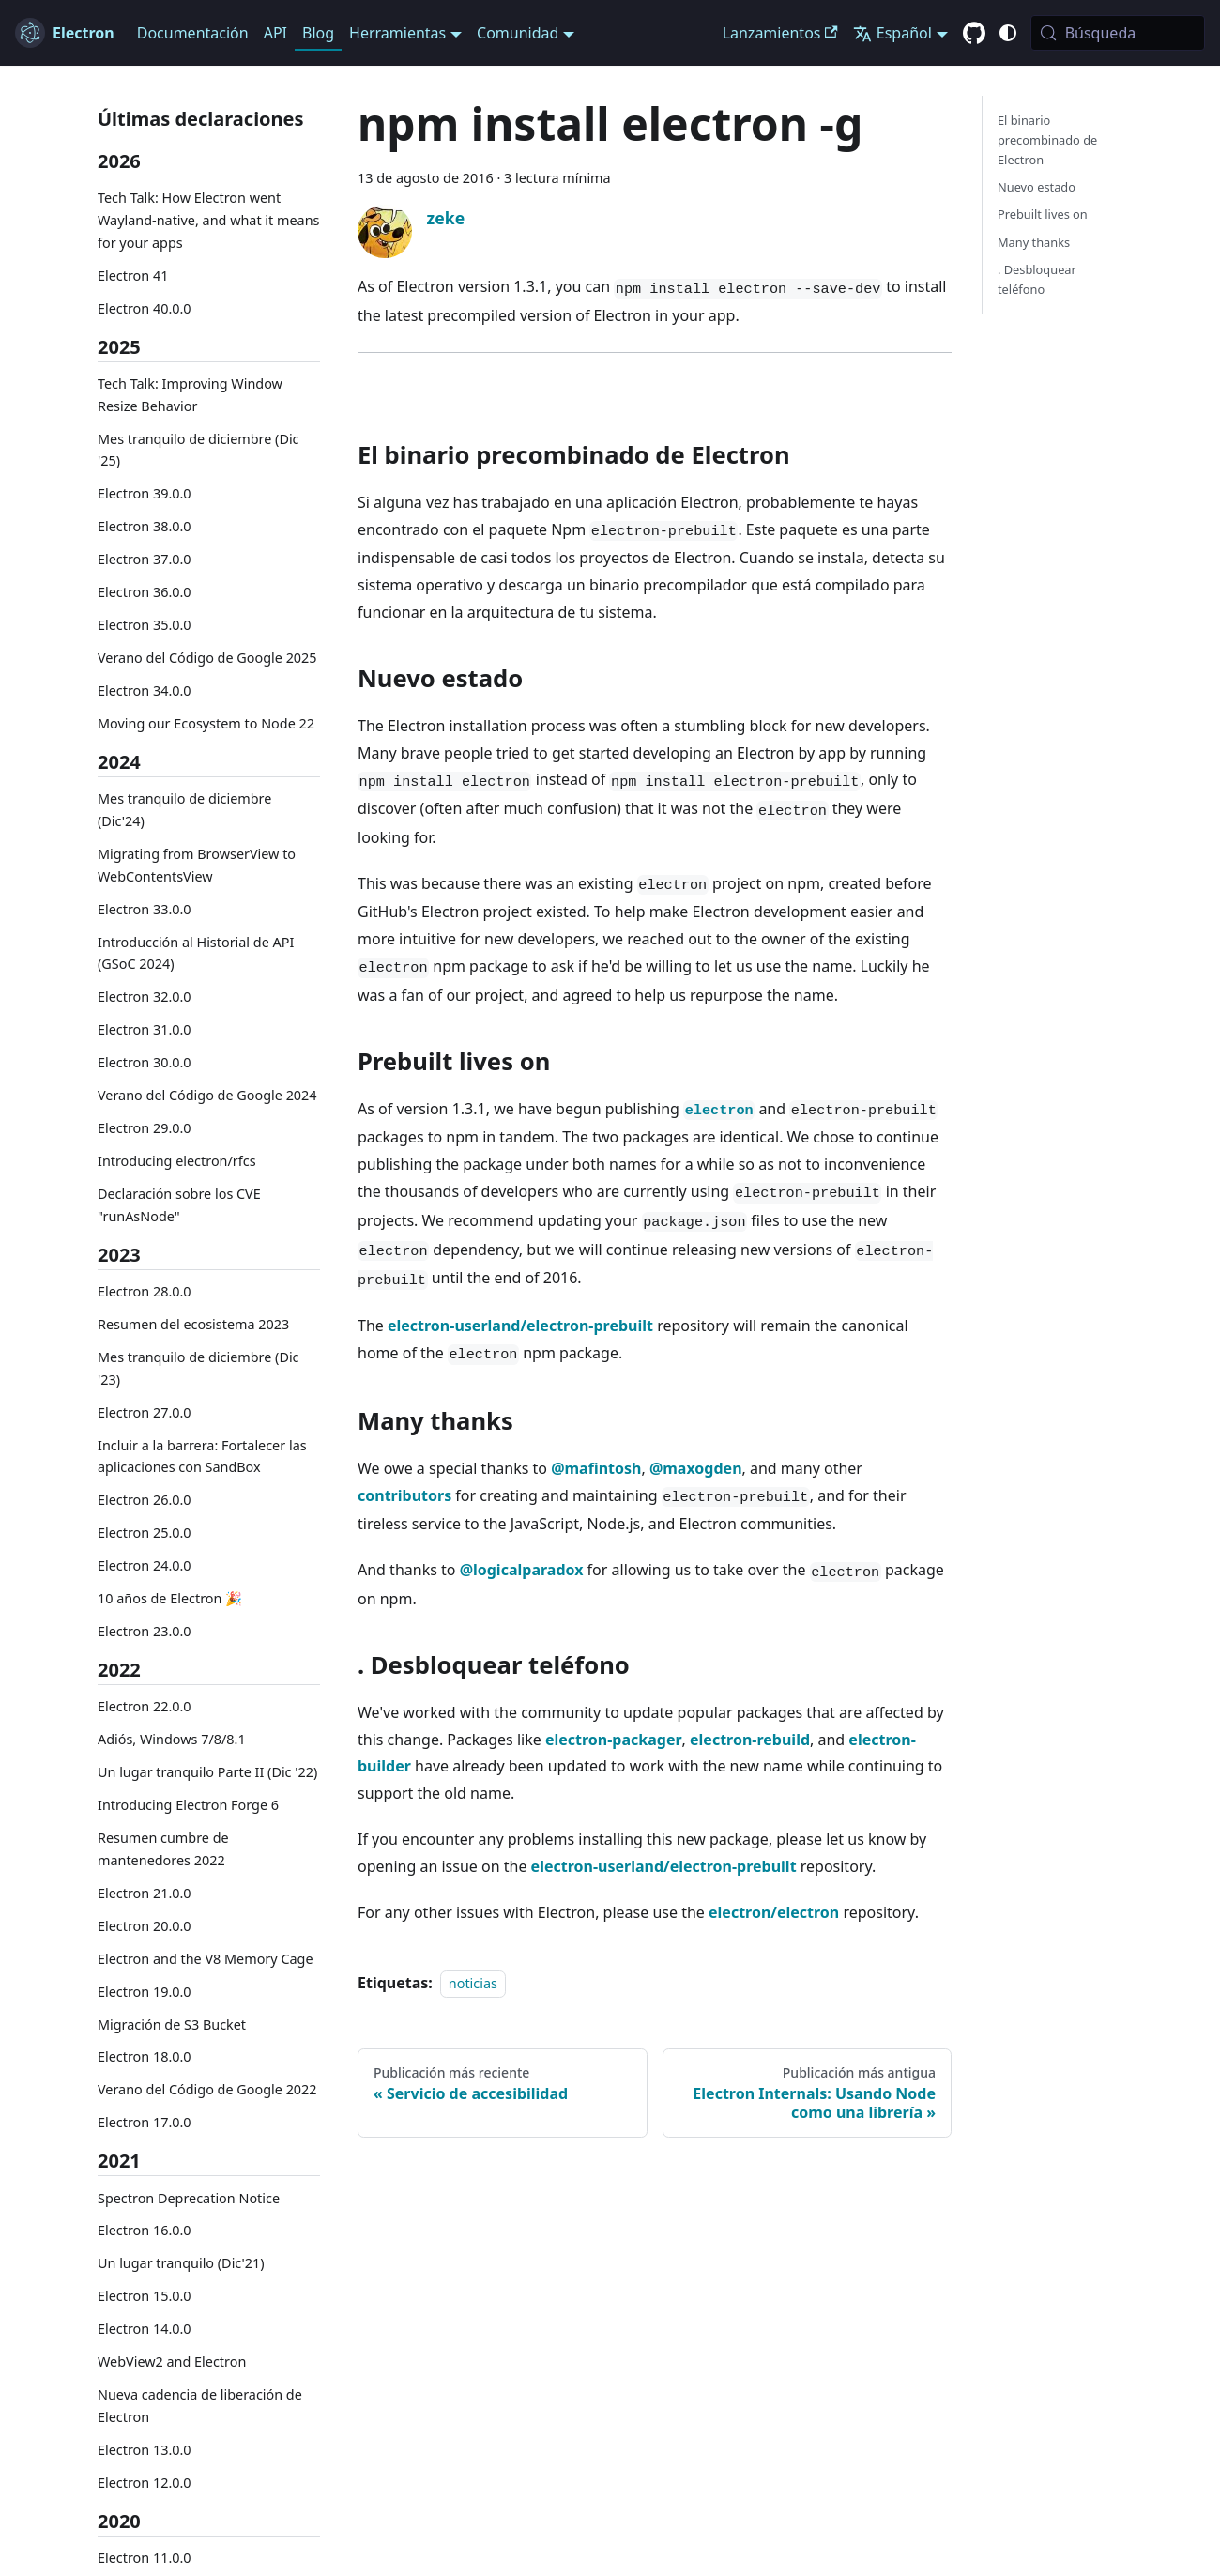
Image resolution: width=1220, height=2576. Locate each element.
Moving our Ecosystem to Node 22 (206, 723)
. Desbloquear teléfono (1037, 279)
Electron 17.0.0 (144, 2122)
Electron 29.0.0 (144, 1128)
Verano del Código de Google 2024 (207, 1095)
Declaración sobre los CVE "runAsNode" (179, 1205)
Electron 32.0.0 (144, 996)
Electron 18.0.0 (144, 2056)
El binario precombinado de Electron (1047, 140)
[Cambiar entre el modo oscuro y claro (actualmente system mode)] (1008, 33)
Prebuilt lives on (1043, 214)
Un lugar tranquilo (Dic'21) (181, 2263)
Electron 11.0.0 (144, 2558)
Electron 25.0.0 (144, 1532)
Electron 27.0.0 (144, 1412)
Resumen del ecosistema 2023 (193, 1324)
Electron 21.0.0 (144, 1893)
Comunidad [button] (517, 33)
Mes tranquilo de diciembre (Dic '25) (198, 450)
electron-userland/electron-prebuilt (520, 1325)
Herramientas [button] (397, 33)
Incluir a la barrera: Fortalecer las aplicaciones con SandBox (202, 1456)
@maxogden (695, 1468)
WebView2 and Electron (172, 2361)
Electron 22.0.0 (144, 1706)
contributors (404, 1495)
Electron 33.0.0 (144, 909)
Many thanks (1034, 242)
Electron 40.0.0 (144, 308)
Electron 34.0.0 (144, 690)
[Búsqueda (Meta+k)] (1117, 33)
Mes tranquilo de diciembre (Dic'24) (184, 810)
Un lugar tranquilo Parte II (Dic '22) (207, 1772)
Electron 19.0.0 (144, 1992)
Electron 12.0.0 (144, 2483)
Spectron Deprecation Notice (189, 2198)
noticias (473, 1983)
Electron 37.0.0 (144, 559)
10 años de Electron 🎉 (170, 1598)
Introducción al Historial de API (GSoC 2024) (196, 953)
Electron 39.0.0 (144, 493)
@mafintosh (596, 1468)
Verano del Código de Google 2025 (207, 658)
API (275, 33)
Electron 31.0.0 (144, 1029)
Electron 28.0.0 (144, 1291)
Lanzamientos (780, 33)
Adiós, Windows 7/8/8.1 (172, 1739)
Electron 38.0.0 (144, 526)
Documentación (193, 33)
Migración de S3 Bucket (172, 2024)
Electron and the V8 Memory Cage (205, 1959)
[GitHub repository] (974, 34)
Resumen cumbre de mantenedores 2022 (163, 1849)
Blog (318, 33)
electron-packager (613, 1739)
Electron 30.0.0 (144, 1062)
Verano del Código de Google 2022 (207, 2089)
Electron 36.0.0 (144, 592)
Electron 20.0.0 (144, 1926)
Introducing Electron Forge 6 (188, 1805)
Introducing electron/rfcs (177, 1161)
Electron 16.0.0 (144, 2230)
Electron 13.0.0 (144, 2450)
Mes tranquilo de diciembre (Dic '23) (198, 1368)
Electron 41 (133, 275)
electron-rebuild (750, 1739)
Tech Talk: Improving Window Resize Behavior (190, 395)
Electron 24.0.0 (144, 1565)
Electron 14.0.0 (144, 2329)
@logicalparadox (522, 1569)
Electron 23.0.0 (144, 1631)
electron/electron (774, 1912)
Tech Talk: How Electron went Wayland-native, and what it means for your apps (208, 220)
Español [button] (892, 33)
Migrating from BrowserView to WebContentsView (197, 865)
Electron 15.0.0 (144, 2296)
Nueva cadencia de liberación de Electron (200, 2405)
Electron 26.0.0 (144, 1500)
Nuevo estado (1036, 186)
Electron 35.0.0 (144, 625)
